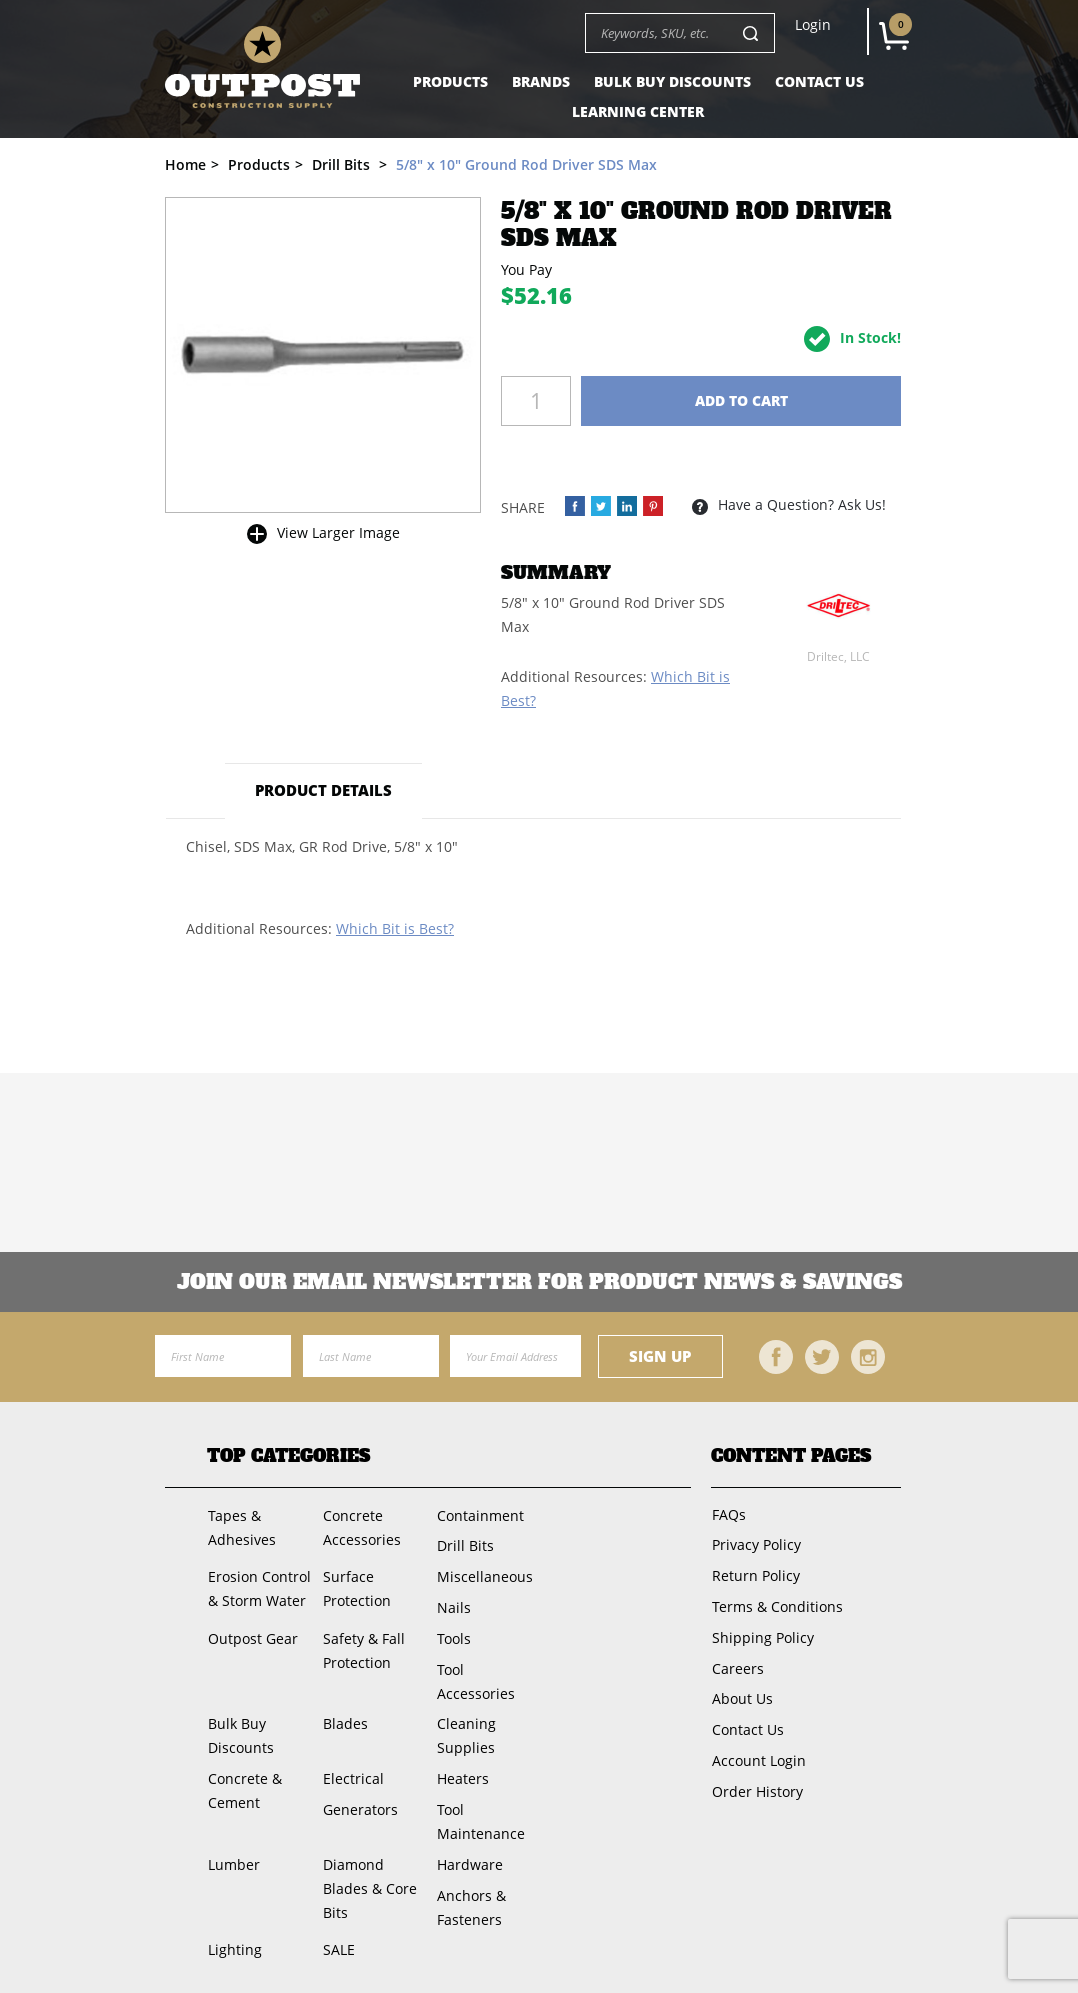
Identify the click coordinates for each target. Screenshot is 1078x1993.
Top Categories (288, 1456)
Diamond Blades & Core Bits (369, 1880)
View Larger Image (338, 532)
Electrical (352, 1772)
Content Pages (791, 1456)
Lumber (233, 1856)
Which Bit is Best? (395, 928)
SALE (338, 1940)
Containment (479, 1514)
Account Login (758, 1753)
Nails (453, 1604)
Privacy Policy (755, 1543)
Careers (737, 1663)
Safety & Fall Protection (363, 1646)
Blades (344, 1718)
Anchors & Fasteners (470, 1898)
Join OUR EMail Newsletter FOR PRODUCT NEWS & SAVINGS (539, 1282)
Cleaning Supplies (465, 1730)
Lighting (234, 1940)
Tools (453, 1634)
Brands (541, 81)
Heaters (462, 1772)
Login (813, 25)
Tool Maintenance (480, 1814)
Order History (756, 1783)
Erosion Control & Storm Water (258, 1586)
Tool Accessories (475, 1676)
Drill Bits (464, 1544)
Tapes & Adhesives (241, 1526)
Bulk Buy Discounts (672, 81)
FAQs (728, 1513)
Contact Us (819, 81)
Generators (359, 1802)
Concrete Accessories (361, 1526)
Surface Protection (356, 1586)
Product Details (324, 790)
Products (450, 81)
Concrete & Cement (244, 1784)
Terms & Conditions (776, 1603)
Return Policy (755, 1573)
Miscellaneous (484, 1574)
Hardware (469, 1856)
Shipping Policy (762, 1633)
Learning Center (638, 111)
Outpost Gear (252, 1634)
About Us (741, 1693)
